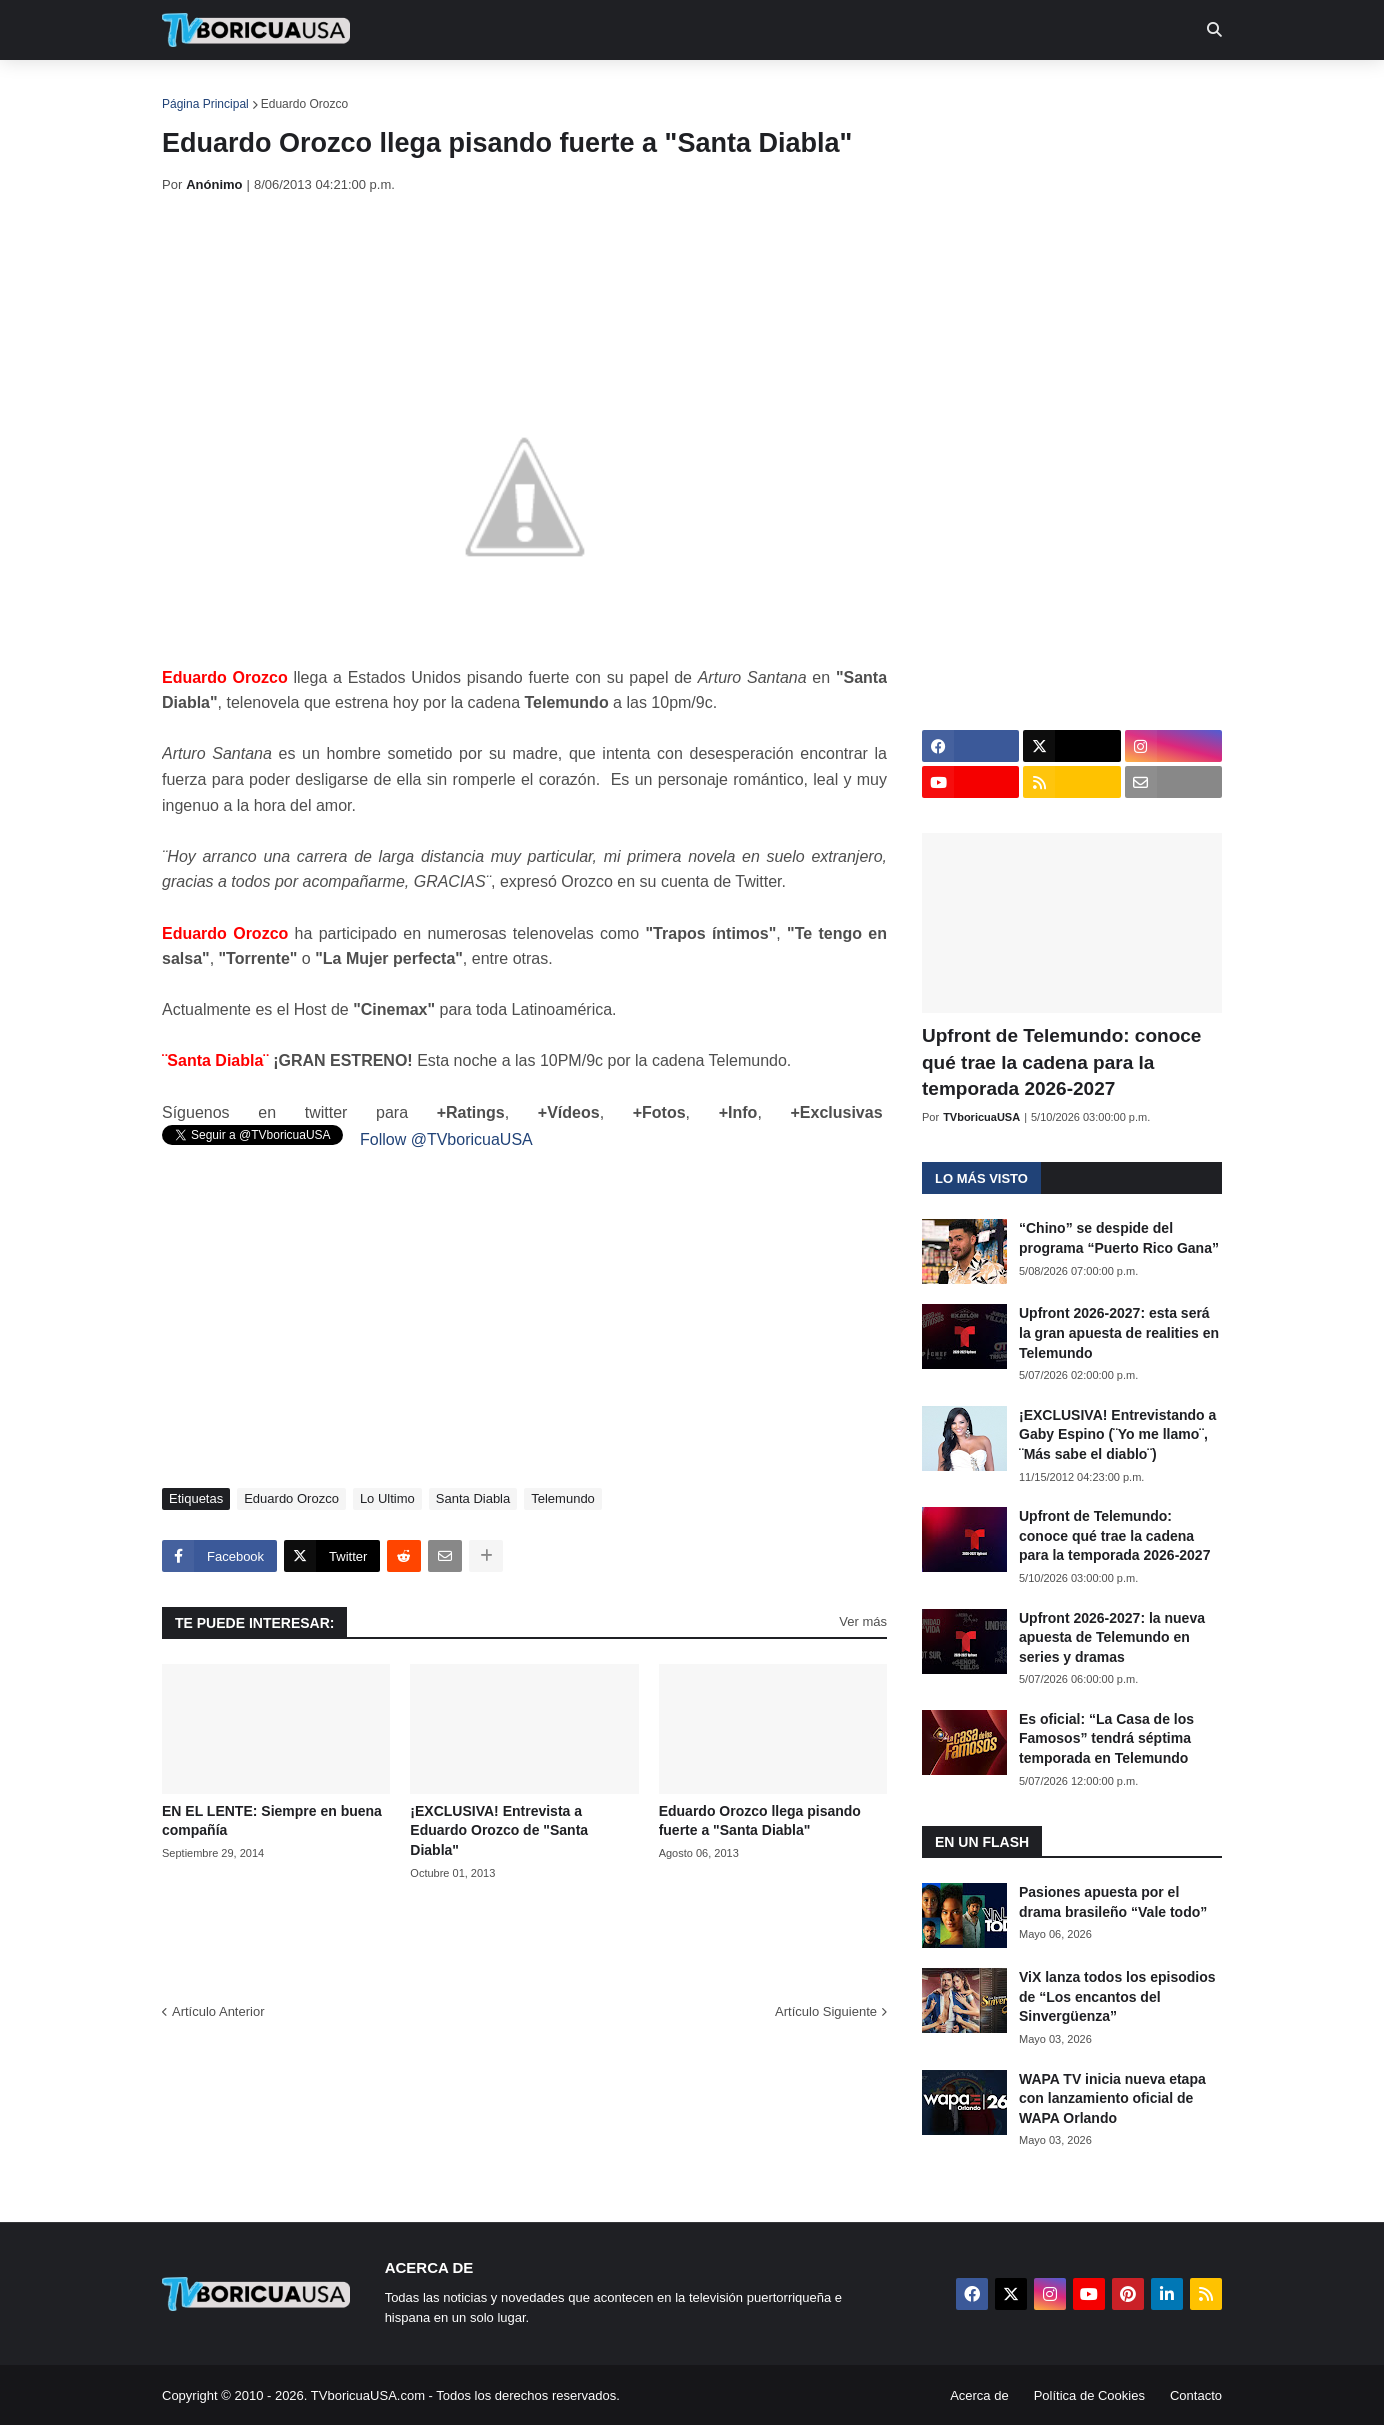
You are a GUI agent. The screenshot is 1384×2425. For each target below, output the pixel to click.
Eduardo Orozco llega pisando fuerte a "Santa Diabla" (760, 1821)
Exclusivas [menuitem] (795, 90)
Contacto (1196, 2395)
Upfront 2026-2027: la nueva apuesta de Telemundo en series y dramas (1112, 1637)
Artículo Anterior (218, 2011)
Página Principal (205, 104)
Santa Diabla (473, 1498)
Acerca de (979, 2395)
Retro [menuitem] (894, 90)
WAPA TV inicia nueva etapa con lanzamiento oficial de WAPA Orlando (1112, 2098)
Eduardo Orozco (304, 104)
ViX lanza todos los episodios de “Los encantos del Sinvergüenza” (1117, 1996)
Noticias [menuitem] (283, 90)
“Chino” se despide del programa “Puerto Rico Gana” (1119, 1238)
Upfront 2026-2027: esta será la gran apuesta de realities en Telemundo (1119, 1332)
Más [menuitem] (964, 90)
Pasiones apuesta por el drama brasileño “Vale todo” (1113, 1902)
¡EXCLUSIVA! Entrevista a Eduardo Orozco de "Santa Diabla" (499, 1830)
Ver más (863, 1621)
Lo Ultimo (387, 1498)
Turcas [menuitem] (578, 90)
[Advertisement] (526, 265)
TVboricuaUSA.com (368, 2395)
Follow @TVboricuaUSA (446, 1139)
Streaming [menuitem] (679, 90)
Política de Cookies (1089, 2395)
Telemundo (563, 1498)
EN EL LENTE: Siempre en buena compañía (272, 1821)
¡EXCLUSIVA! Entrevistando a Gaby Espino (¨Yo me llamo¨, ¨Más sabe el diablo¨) (1117, 1434)
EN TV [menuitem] (381, 90)
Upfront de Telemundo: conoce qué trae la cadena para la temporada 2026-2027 (1061, 1062)
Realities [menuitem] (482, 90)
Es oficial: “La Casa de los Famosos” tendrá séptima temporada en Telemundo (1106, 1738)
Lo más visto (981, 1178)
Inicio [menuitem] (198, 90)
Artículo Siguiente (826, 2011)
